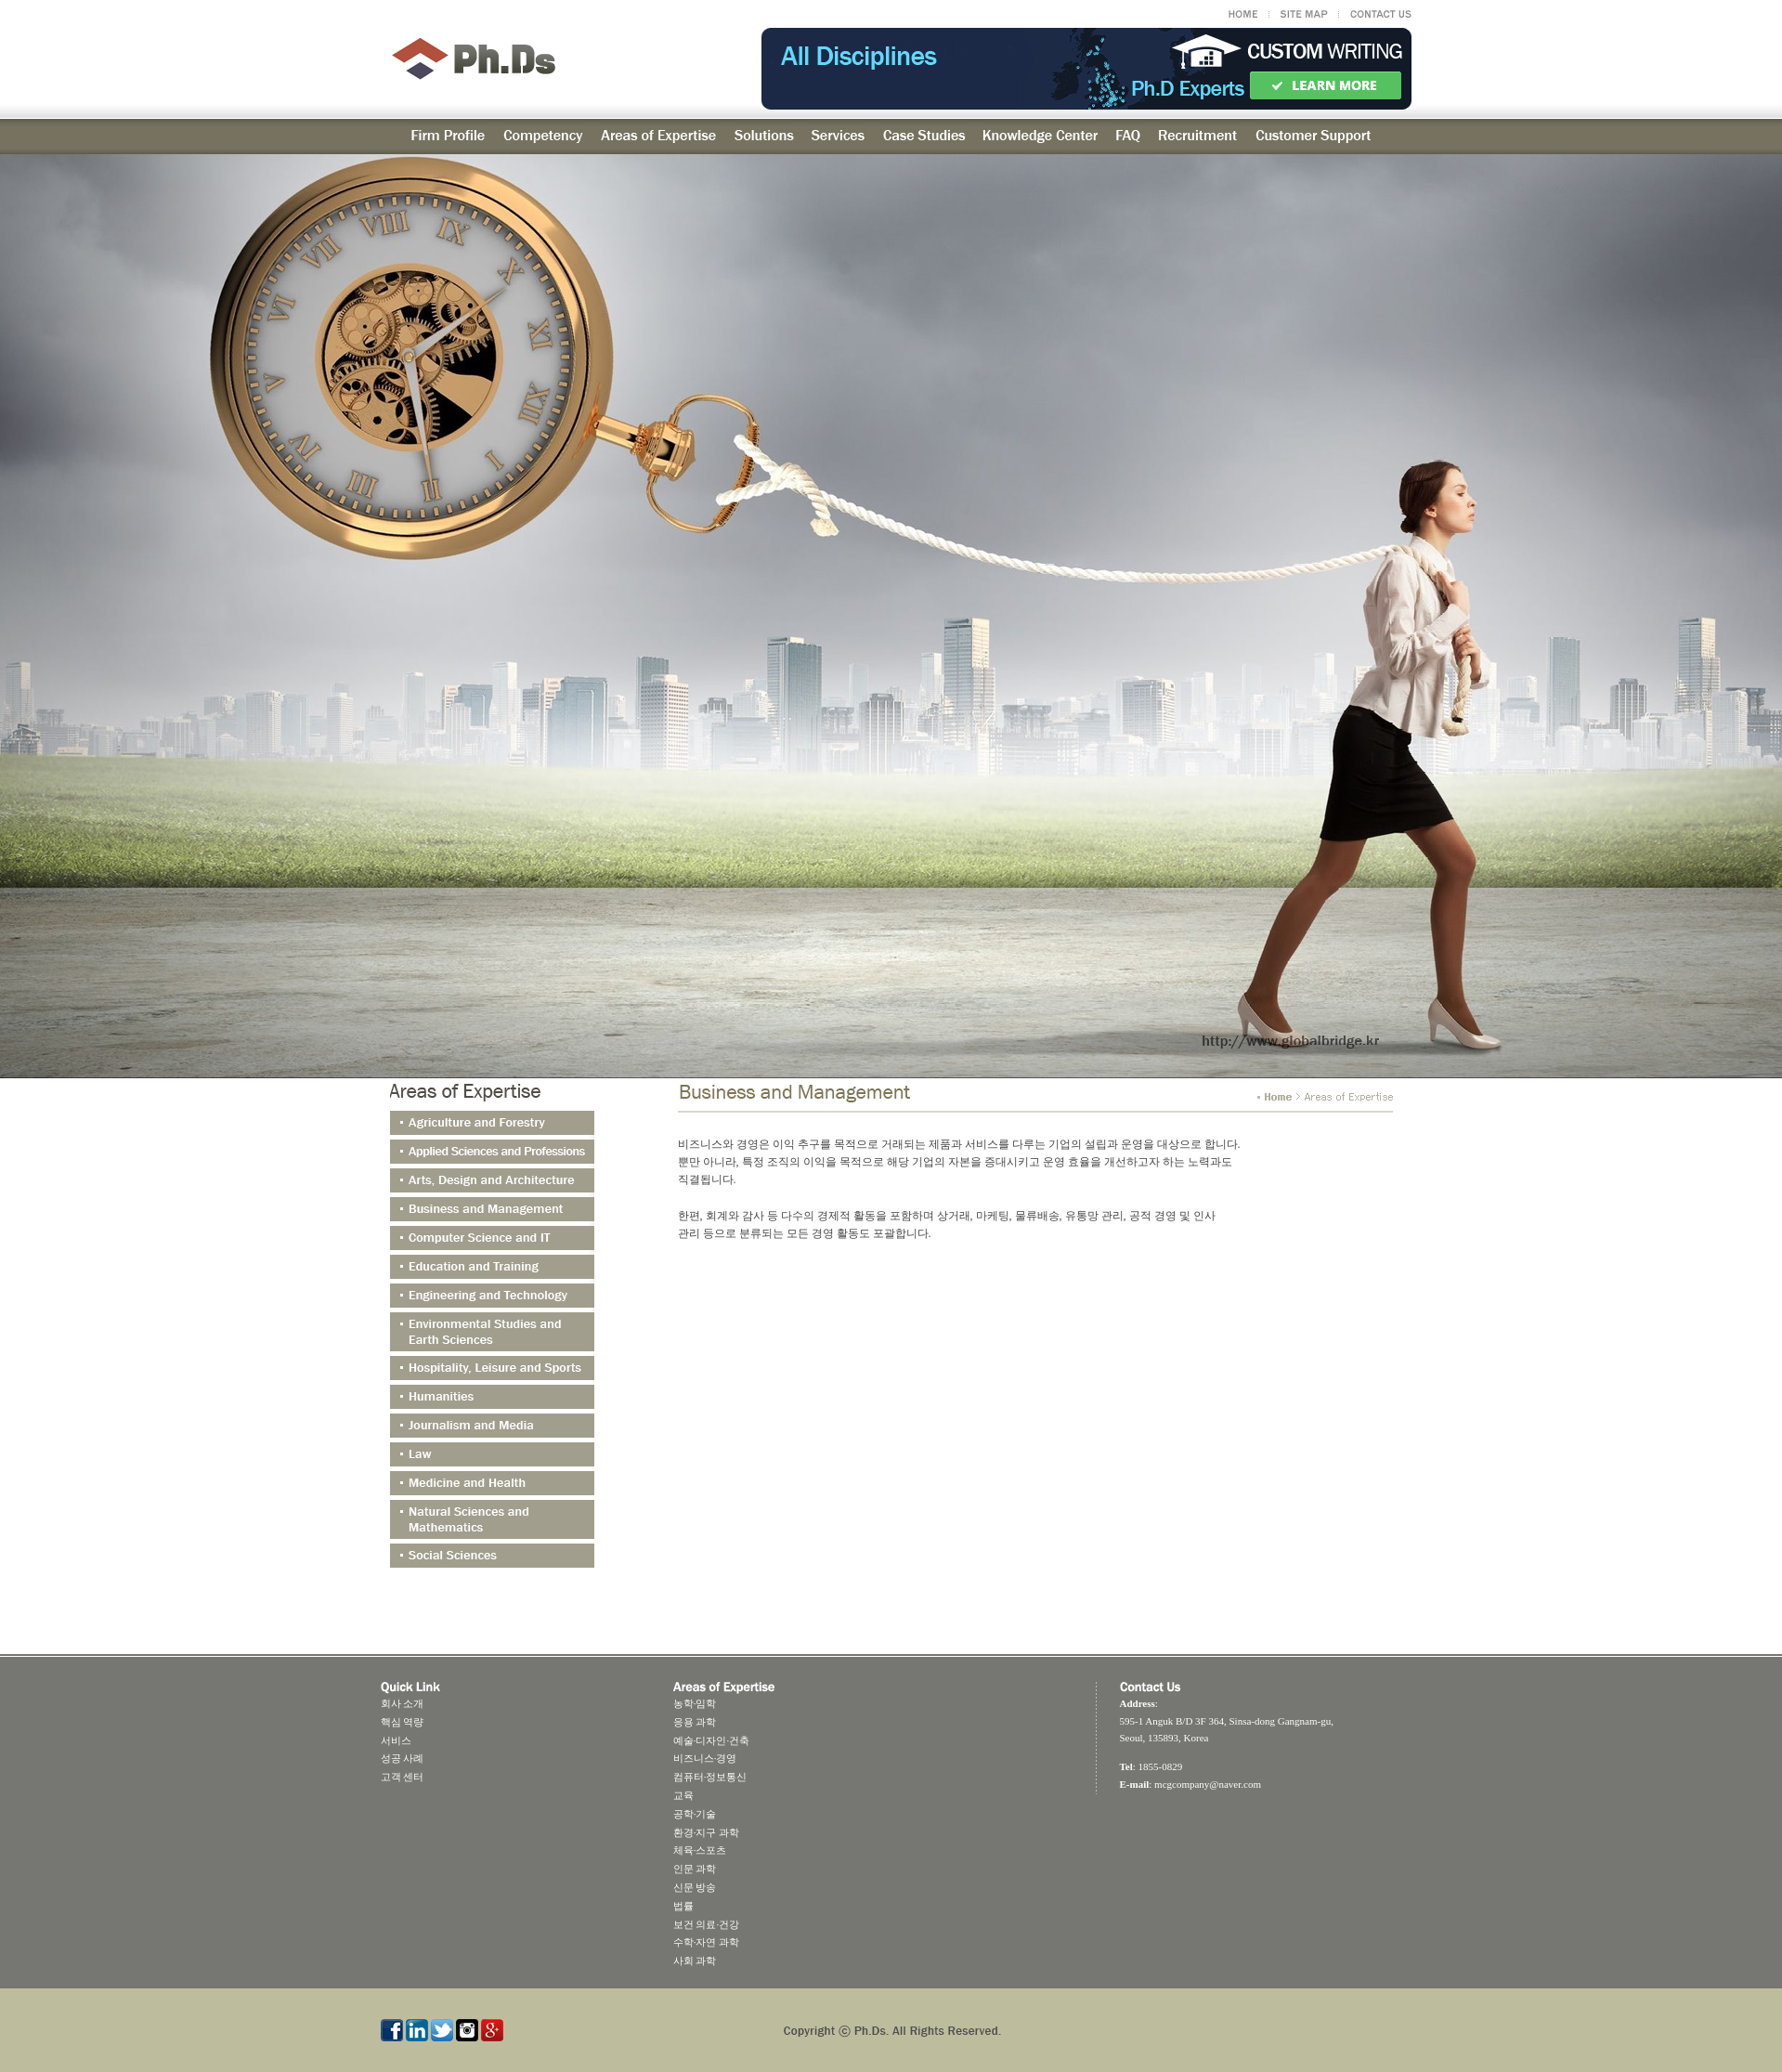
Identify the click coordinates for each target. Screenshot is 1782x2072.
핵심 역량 (402, 1721)
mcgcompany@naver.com (1207, 1784)
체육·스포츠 (700, 1850)
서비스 (396, 1740)
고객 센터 (402, 1776)
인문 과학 (695, 1868)
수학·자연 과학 (706, 1942)
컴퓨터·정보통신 (710, 1776)
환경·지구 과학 (706, 1832)
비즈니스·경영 (705, 1758)
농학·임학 (695, 1703)
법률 (683, 1905)
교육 (683, 1795)
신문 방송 (695, 1887)
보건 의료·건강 (706, 1924)
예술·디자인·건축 (711, 1740)
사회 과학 (695, 1960)
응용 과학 (695, 1721)
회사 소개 (402, 1703)
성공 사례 (402, 1758)
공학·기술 (695, 1813)
